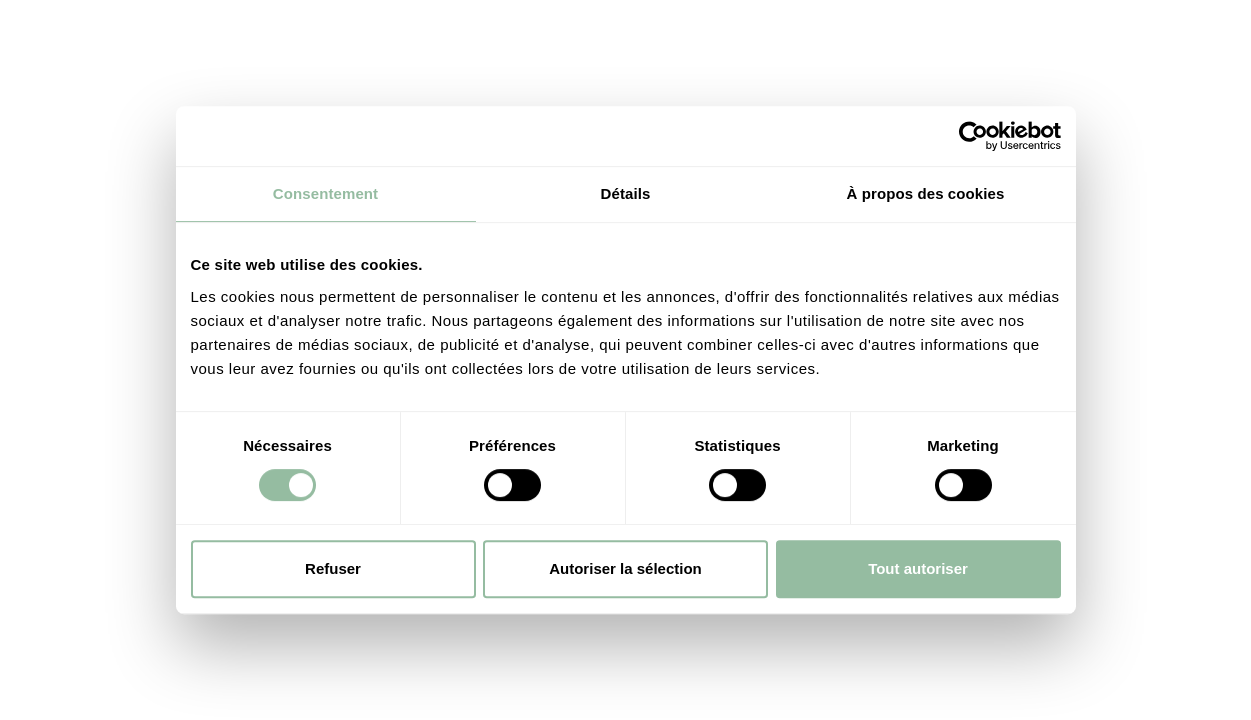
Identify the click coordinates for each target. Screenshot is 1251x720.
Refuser (333, 568)
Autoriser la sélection (625, 568)
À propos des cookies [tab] (926, 193)
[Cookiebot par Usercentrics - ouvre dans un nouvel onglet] (973, 136)
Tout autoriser (918, 568)
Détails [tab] (626, 193)
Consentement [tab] (325, 193)
